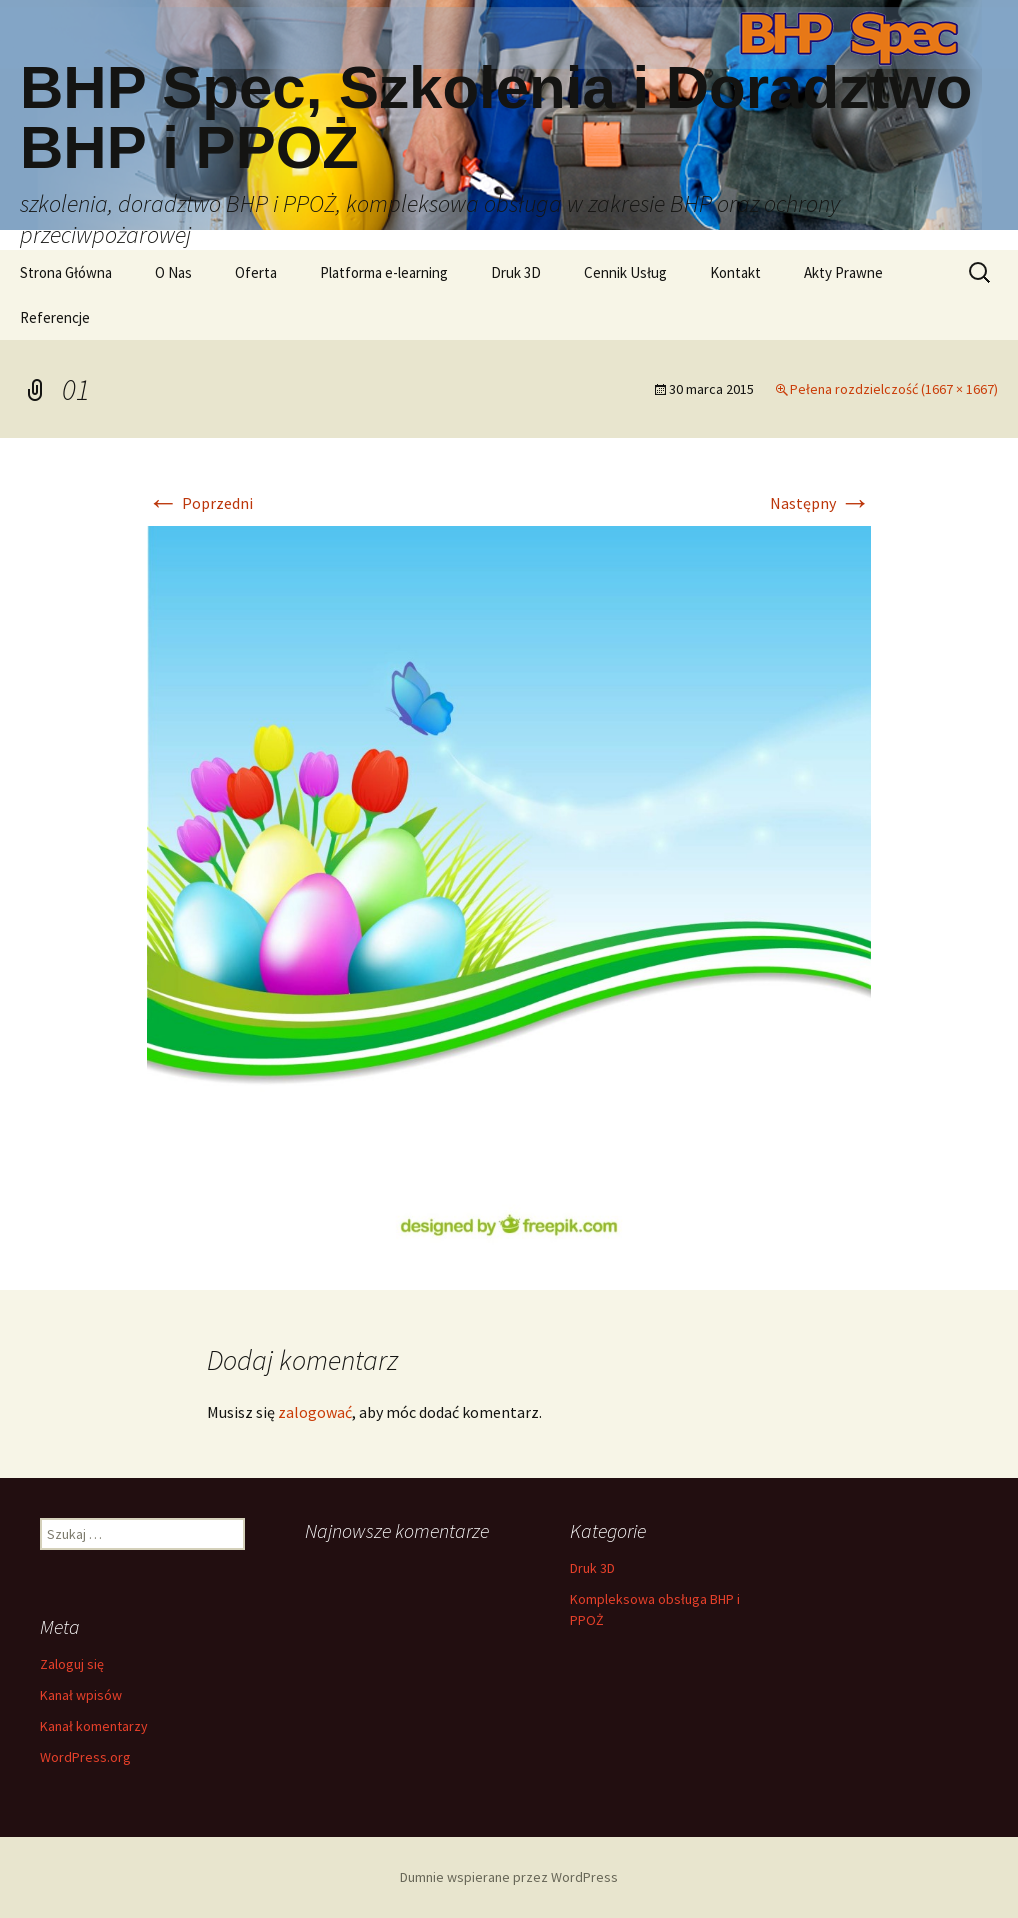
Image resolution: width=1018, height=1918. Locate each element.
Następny (820, 503)
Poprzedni (200, 503)
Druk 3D (516, 272)
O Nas (173, 272)
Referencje (55, 317)
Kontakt (735, 272)
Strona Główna (66, 272)
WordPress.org (85, 1757)
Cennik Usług (625, 272)
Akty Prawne (843, 272)
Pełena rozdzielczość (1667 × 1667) (894, 389)
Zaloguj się (72, 1664)
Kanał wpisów (81, 1695)
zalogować (315, 1412)
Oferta (256, 272)
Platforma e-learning (384, 272)
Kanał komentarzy (94, 1726)
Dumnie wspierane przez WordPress (509, 1877)
